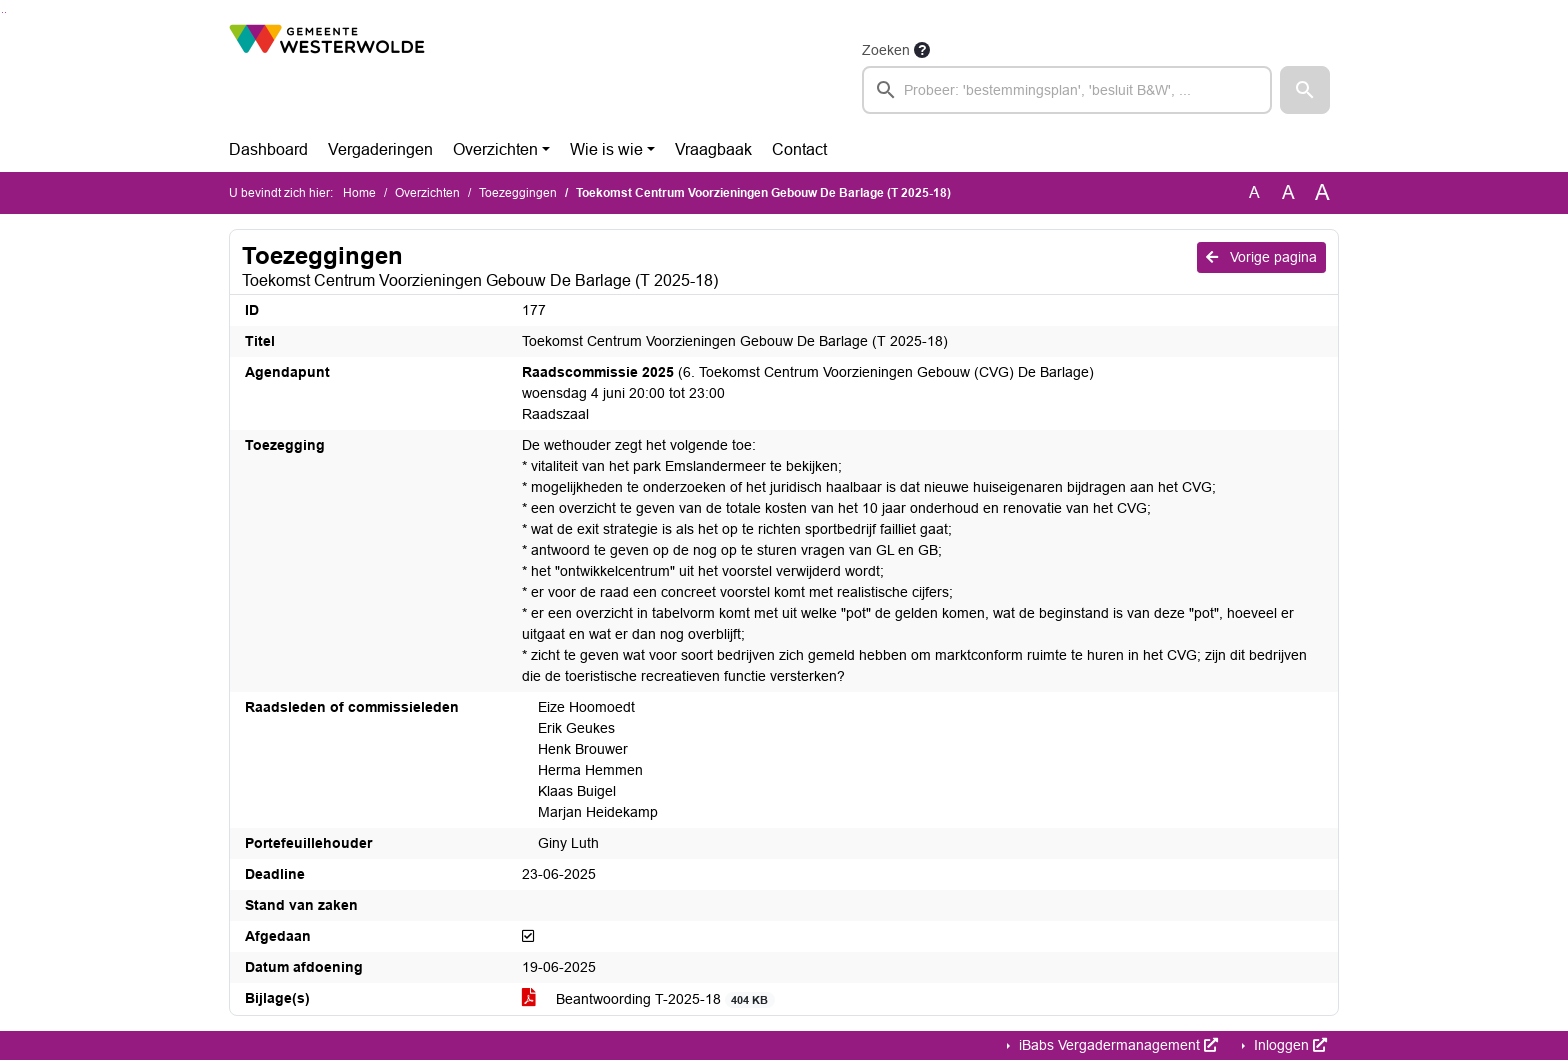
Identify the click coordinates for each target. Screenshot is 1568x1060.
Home (359, 193)
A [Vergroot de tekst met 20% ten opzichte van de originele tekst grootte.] (1288, 192)
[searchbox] (1067, 90)
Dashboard (268, 149)
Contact (799, 149)
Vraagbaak (713, 149)
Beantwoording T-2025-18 (648, 999)
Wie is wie (606, 149)
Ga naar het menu (5, 12)
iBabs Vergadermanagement (1116, 1045)
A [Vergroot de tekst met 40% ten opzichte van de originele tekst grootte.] (1322, 193)
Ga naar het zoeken (2, 12)
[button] (1305, 90)
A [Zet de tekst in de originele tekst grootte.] (1254, 192)
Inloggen (1288, 1045)
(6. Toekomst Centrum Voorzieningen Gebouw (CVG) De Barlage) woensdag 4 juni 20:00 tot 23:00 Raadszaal (808, 393)
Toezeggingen (518, 193)
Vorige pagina (1261, 257)
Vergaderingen (380, 149)
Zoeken (886, 50)
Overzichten (495, 149)
